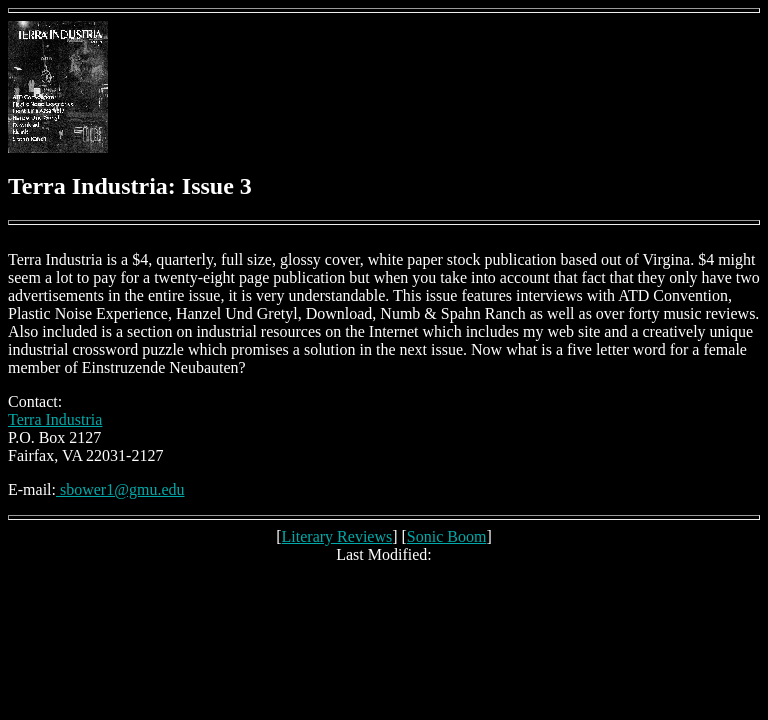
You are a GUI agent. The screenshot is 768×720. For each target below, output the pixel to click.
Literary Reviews (337, 536)
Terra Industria (55, 419)
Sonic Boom (447, 536)
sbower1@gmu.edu (120, 489)
